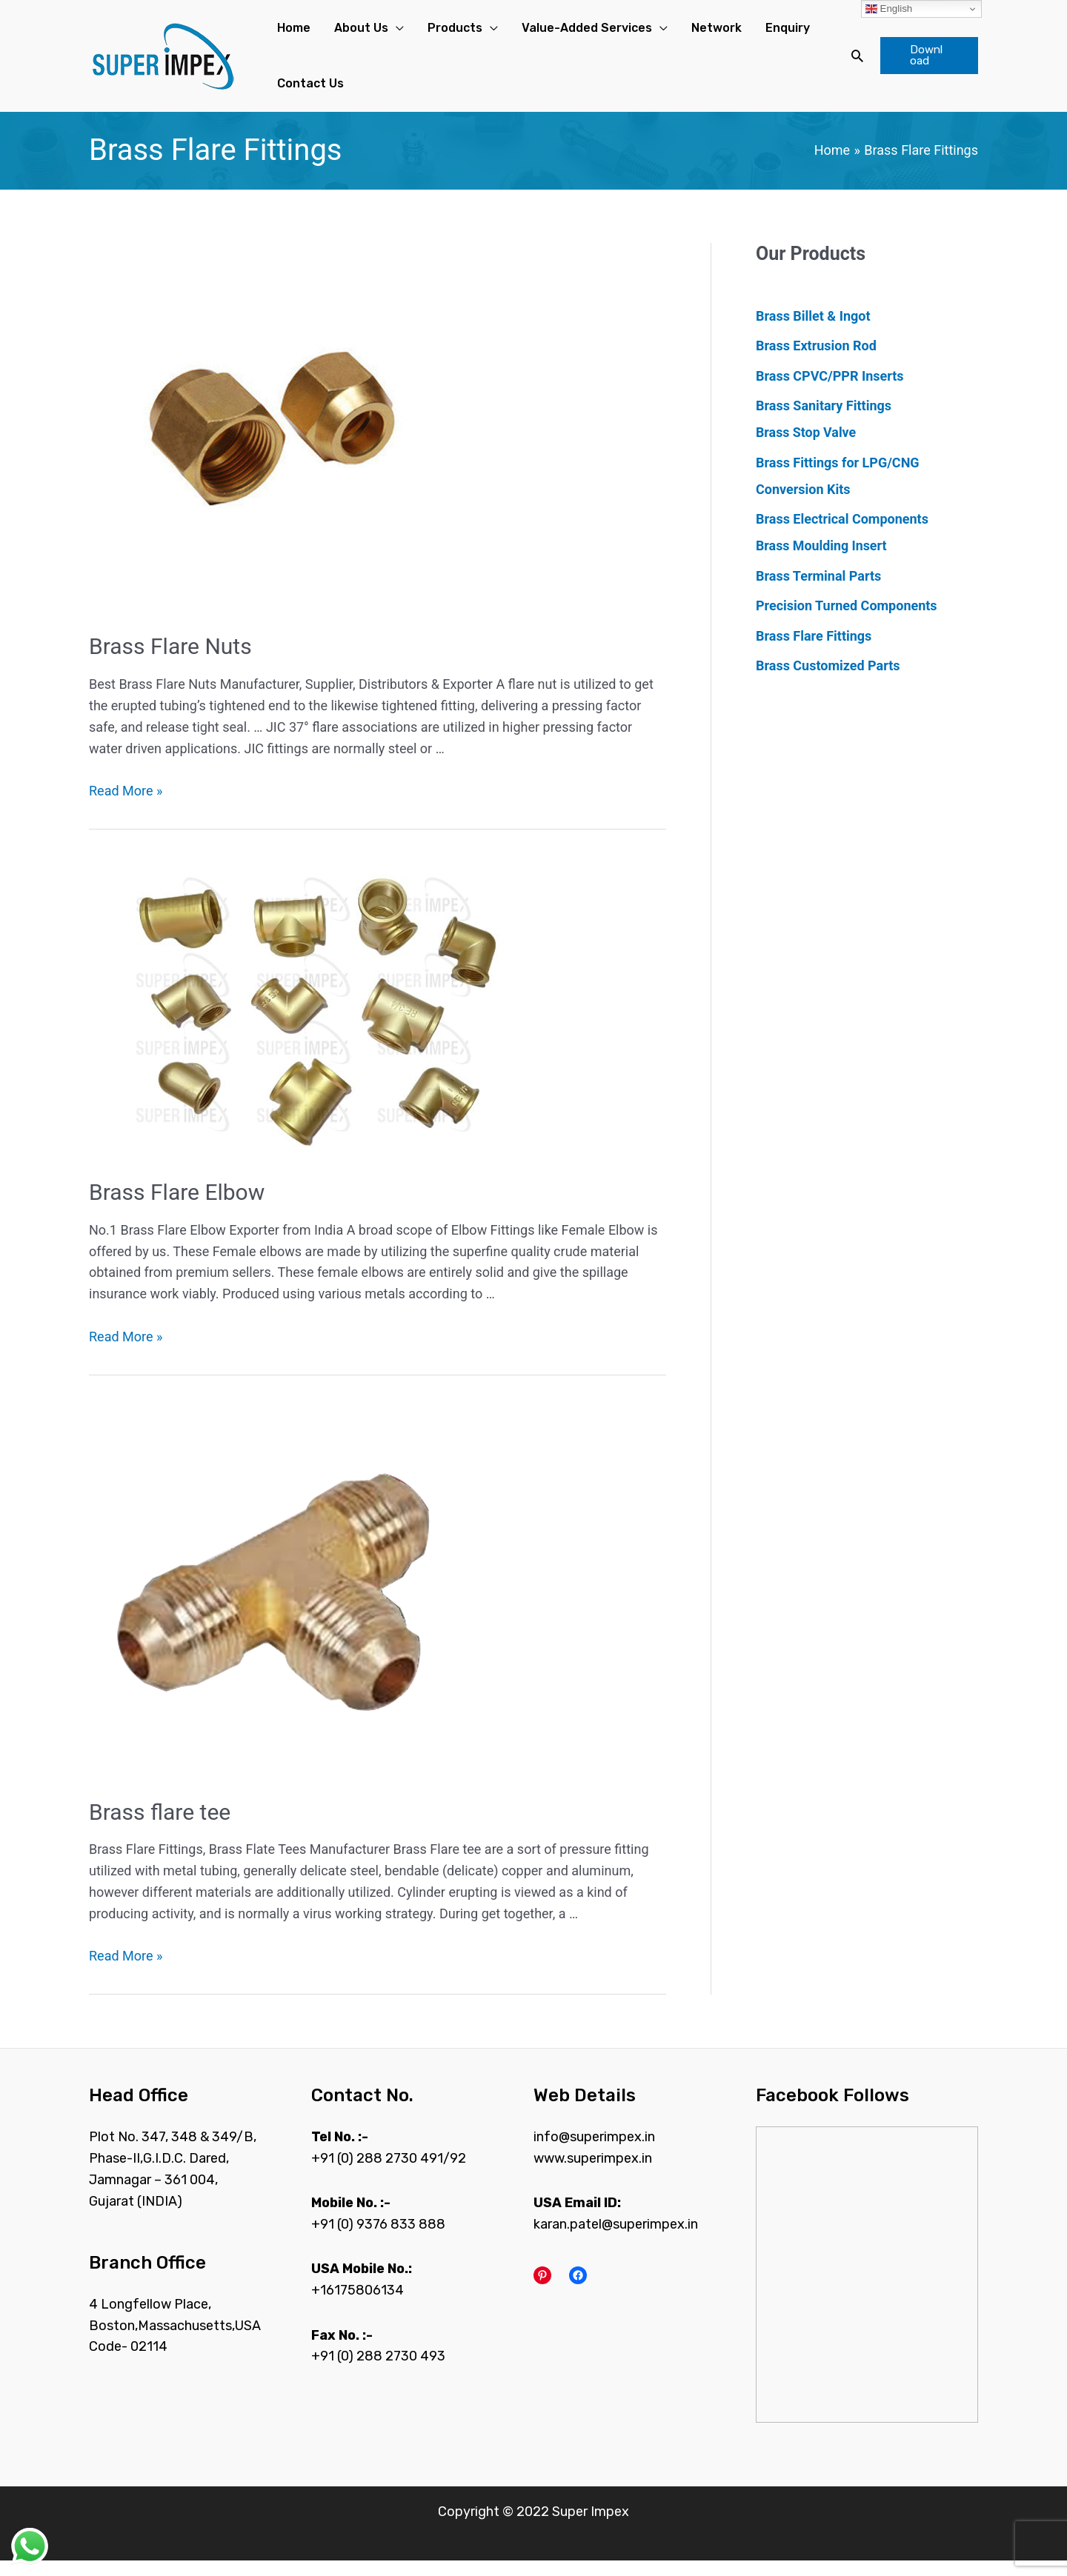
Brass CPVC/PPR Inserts (830, 391)
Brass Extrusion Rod (816, 361)
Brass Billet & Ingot (813, 331)
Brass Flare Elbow (177, 1208)
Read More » (125, 806)
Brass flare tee (159, 1828)
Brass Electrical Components (842, 534)
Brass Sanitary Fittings (823, 421)
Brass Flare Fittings (814, 651)
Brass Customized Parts (828, 681)
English (888, 9)
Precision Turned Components (846, 621)
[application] (378, 32)
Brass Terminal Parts (818, 591)
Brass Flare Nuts (170, 662)
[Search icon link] (845, 64)
